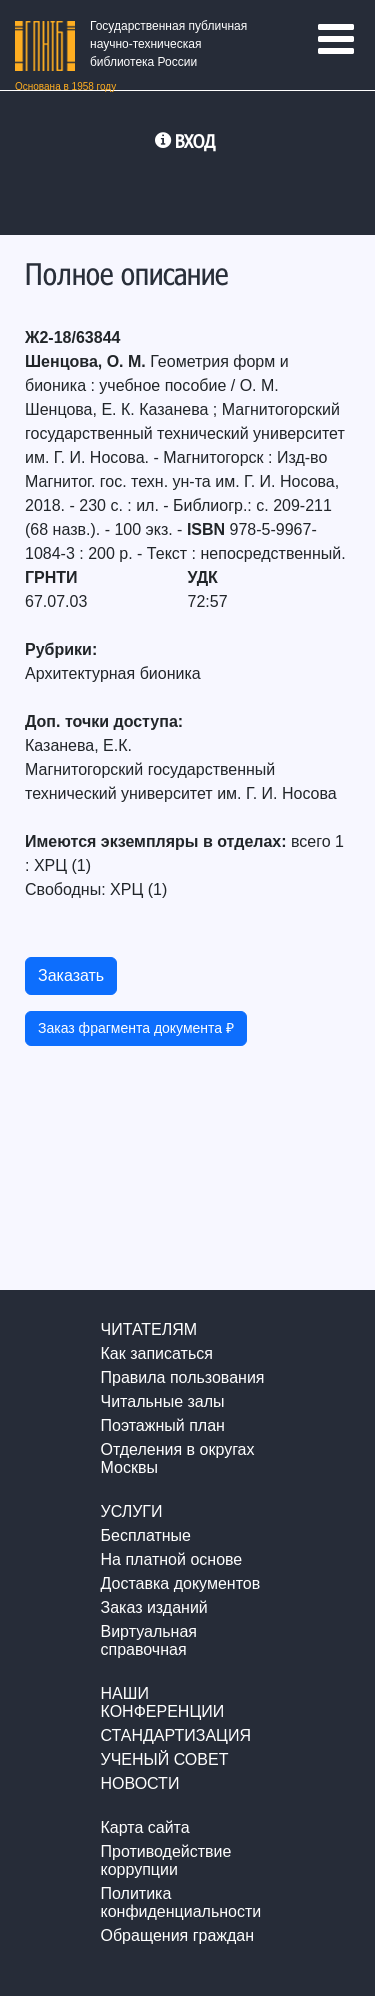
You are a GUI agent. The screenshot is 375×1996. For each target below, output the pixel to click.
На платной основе (172, 1559)
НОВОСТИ (140, 1783)
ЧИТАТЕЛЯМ (149, 1329)
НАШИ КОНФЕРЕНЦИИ (163, 1702)
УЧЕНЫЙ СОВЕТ (165, 1759)
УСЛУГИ (132, 1511)
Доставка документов (181, 1583)
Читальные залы (163, 1401)
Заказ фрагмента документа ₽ (136, 1028)
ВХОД (195, 141)
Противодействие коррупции (166, 1860)
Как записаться (157, 1353)
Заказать (71, 975)
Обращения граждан (178, 1935)
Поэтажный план (163, 1425)
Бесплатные (146, 1535)
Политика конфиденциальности (181, 1902)
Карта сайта (145, 1827)
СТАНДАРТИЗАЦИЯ (176, 1735)
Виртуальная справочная (149, 1640)
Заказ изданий (154, 1607)
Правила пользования (183, 1377)
